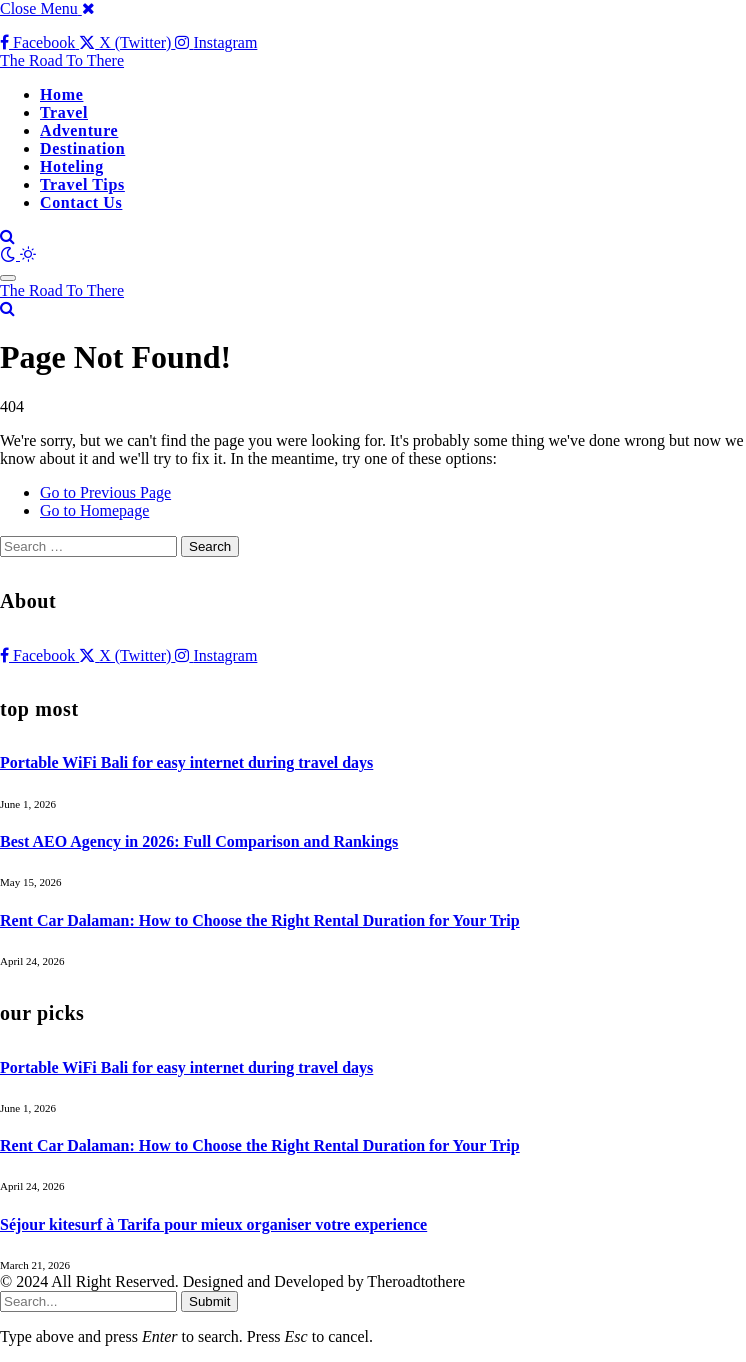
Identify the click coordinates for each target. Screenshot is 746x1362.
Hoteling (72, 166)
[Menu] (8, 278)
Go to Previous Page (105, 492)
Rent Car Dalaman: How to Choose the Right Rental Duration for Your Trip (260, 920)
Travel (64, 112)
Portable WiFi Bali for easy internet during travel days (186, 762)
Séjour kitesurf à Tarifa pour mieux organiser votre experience (213, 1224)
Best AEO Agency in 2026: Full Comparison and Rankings (199, 841)
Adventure (79, 130)
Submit (209, 1301)
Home (61, 94)
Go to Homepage (94, 510)
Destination (82, 148)
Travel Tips (82, 184)
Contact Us (81, 202)
